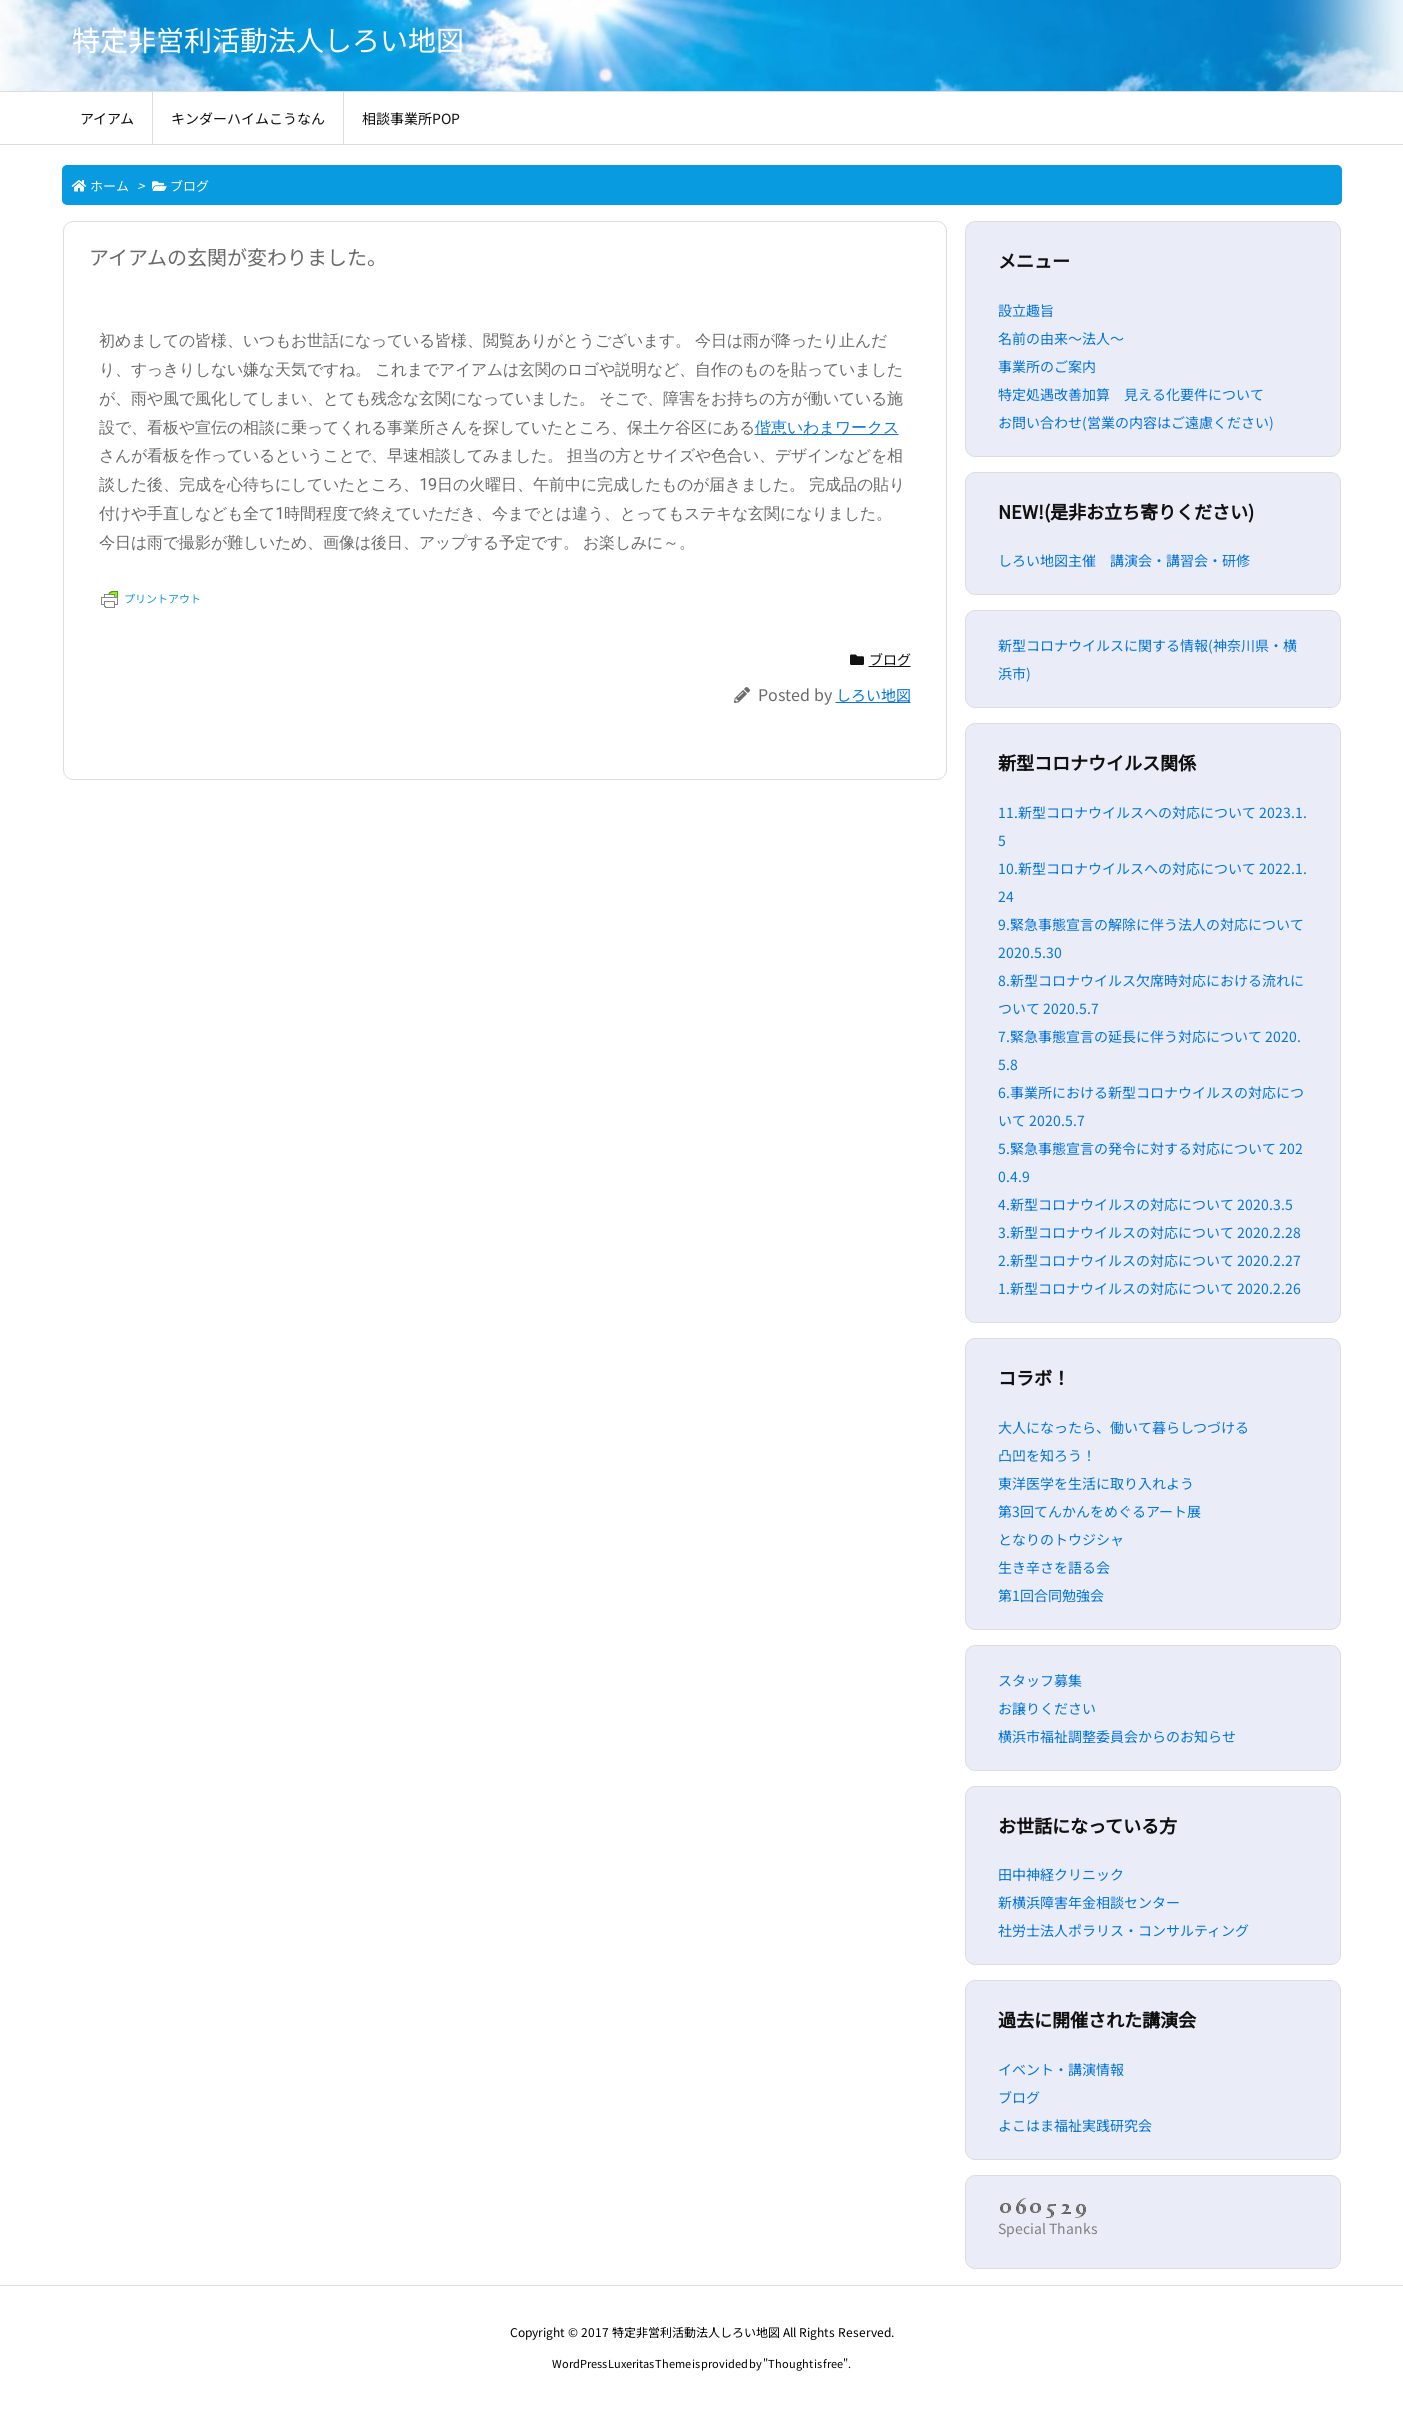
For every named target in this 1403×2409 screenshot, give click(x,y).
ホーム (109, 185)
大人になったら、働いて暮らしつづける (1123, 1427)
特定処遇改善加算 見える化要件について (1131, 394)
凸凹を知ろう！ (1047, 1455)
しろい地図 (873, 694)
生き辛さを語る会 (1054, 1567)
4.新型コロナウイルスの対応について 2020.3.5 (1145, 1204)
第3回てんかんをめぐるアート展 (1099, 1511)
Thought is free (805, 2363)
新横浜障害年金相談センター (1089, 1902)
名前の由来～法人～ (1061, 338)
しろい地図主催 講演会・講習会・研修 (1124, 560)
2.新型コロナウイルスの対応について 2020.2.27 (1149, 1260)
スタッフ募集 (1040, 1680)
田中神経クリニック (1061, 1874)
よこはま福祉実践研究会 (1075, 2125)
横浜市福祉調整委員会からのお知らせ (1117, 1736)
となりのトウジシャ (1061, 1539)
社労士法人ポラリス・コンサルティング (1123, 1930)
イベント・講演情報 (1061, 2069)
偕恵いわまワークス (827, 427)
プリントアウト (151, 598)
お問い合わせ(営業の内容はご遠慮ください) (1136, 422)
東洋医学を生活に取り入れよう (1096, 1483)
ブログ (189, 185)
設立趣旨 (1026, 310)
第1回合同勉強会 (1051, 1595)
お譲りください (1047, 1708)
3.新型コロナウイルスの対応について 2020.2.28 (1149, 1232)
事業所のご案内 (1047, 366)
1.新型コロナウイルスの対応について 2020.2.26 (1149, 1288)
